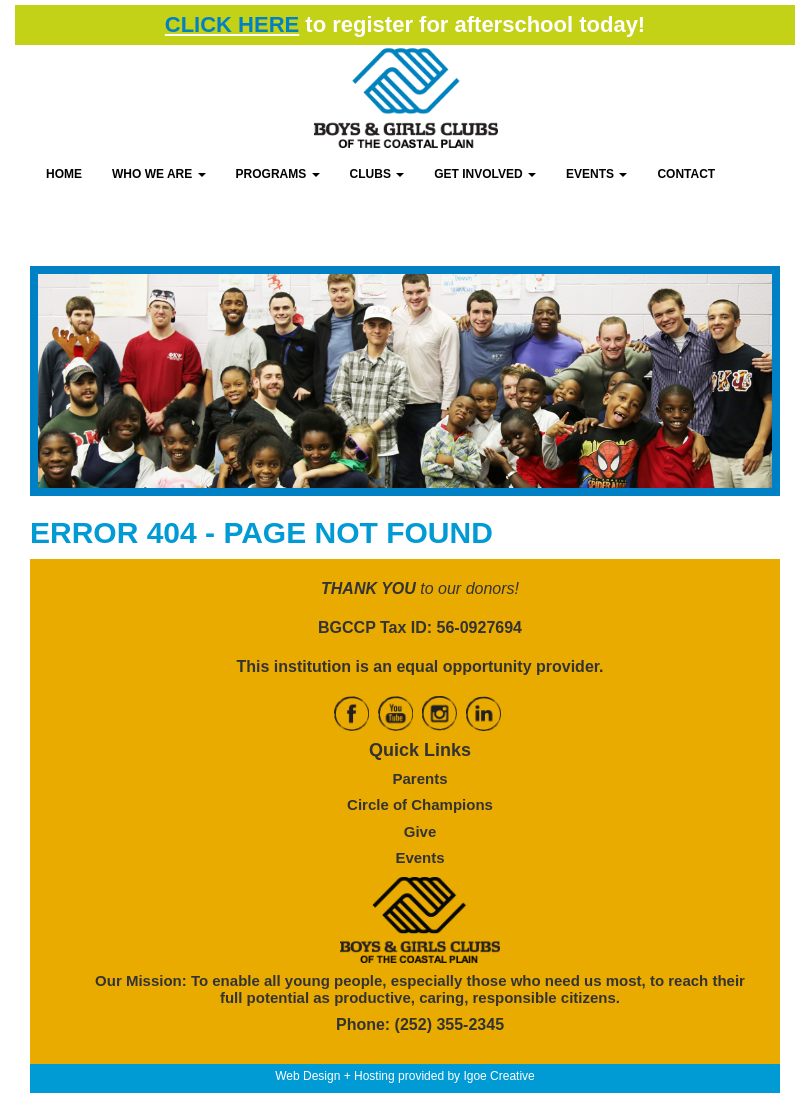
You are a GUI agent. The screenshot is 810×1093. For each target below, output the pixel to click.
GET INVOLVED (485, 174)
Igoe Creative (498, 1076)
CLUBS (377, 174)
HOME (64, 174)
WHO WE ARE (159, 174)
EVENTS (596, 174)
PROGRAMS (278, 174)
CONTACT (686, 174)
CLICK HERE (232, 24)
